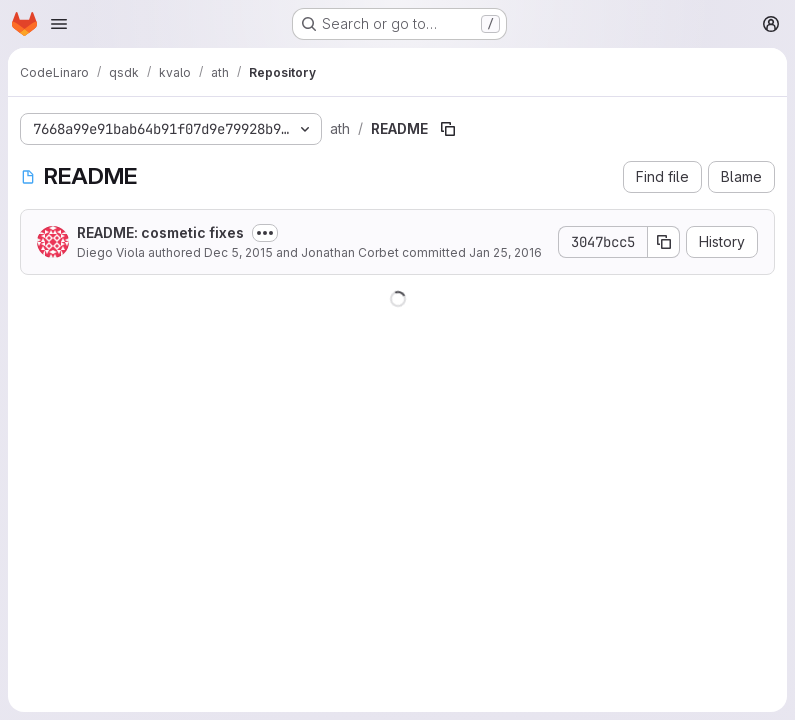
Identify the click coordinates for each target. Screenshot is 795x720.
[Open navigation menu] (59, 24)
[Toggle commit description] (265, 233)
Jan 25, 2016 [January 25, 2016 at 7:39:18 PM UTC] (505, 252)
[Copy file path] (448, 129)
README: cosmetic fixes (160, 232)
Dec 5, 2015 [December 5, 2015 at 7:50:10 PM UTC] (238, 252)
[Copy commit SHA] (664, 242)
